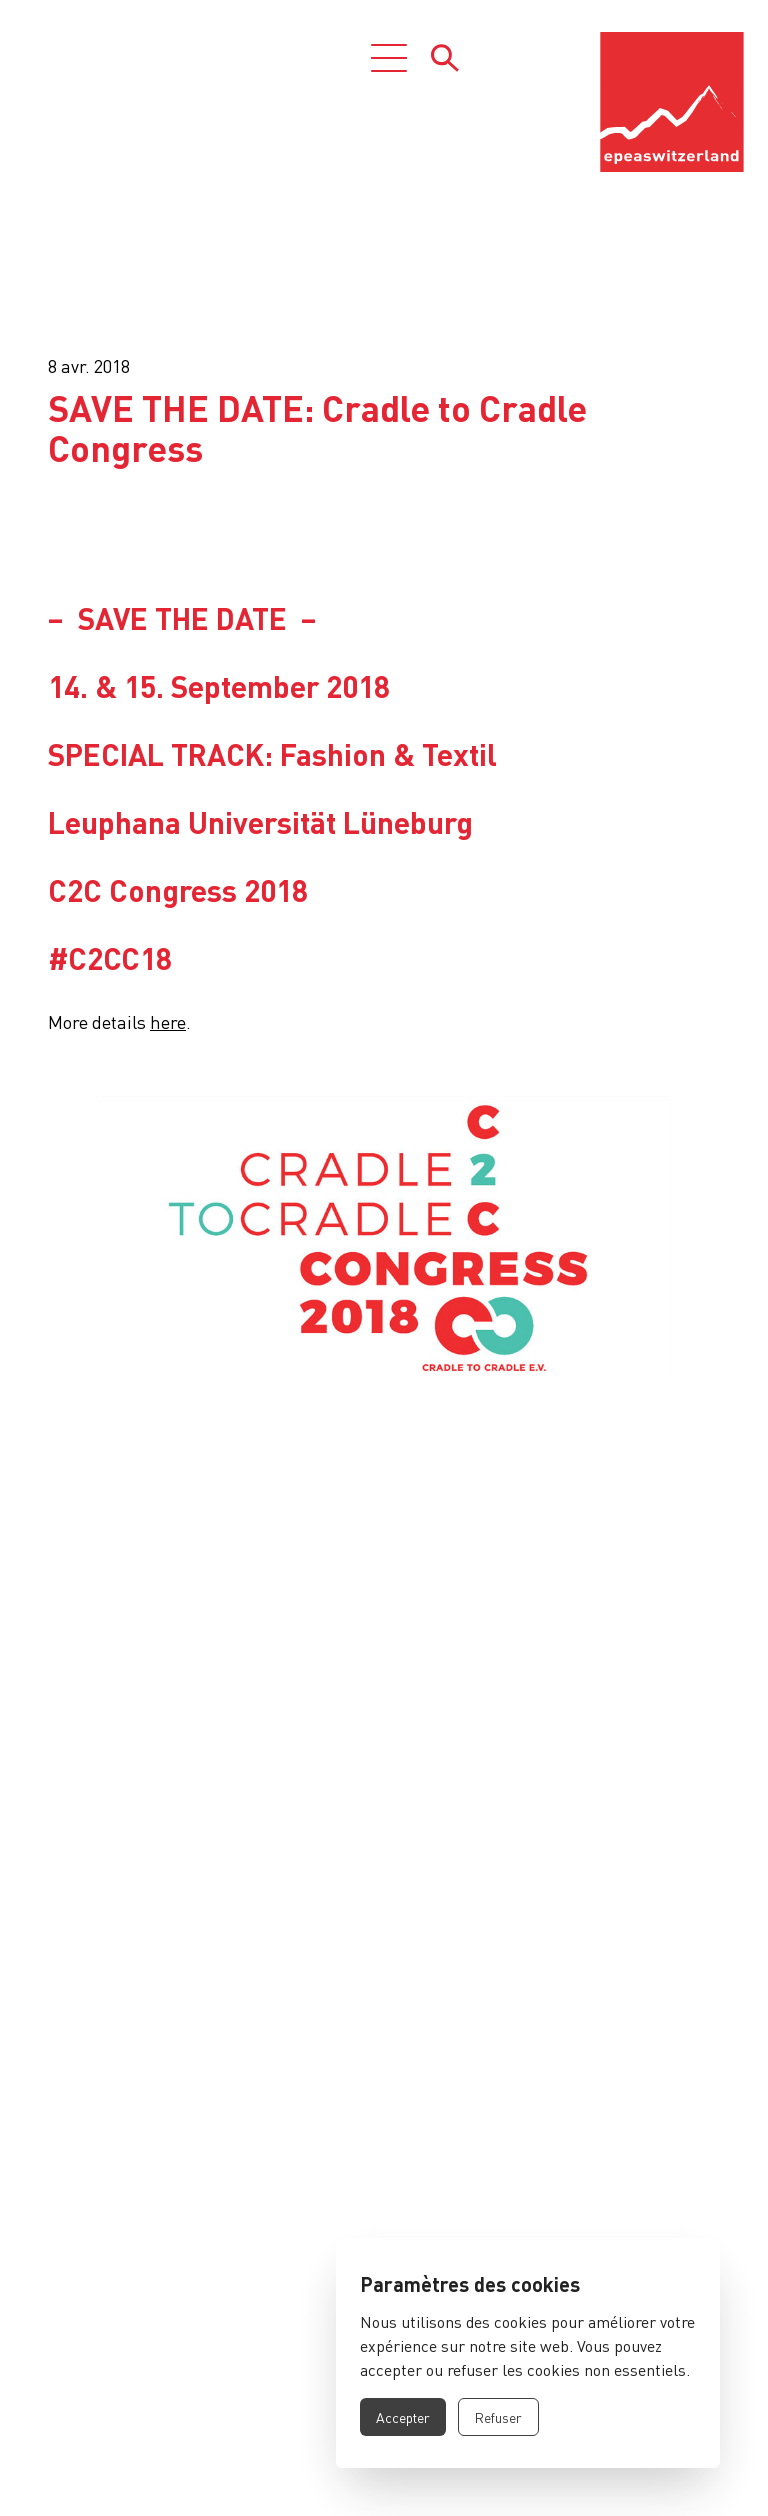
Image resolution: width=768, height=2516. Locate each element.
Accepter (403, 2417)
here (168, 1021)
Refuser (498, 2417)
